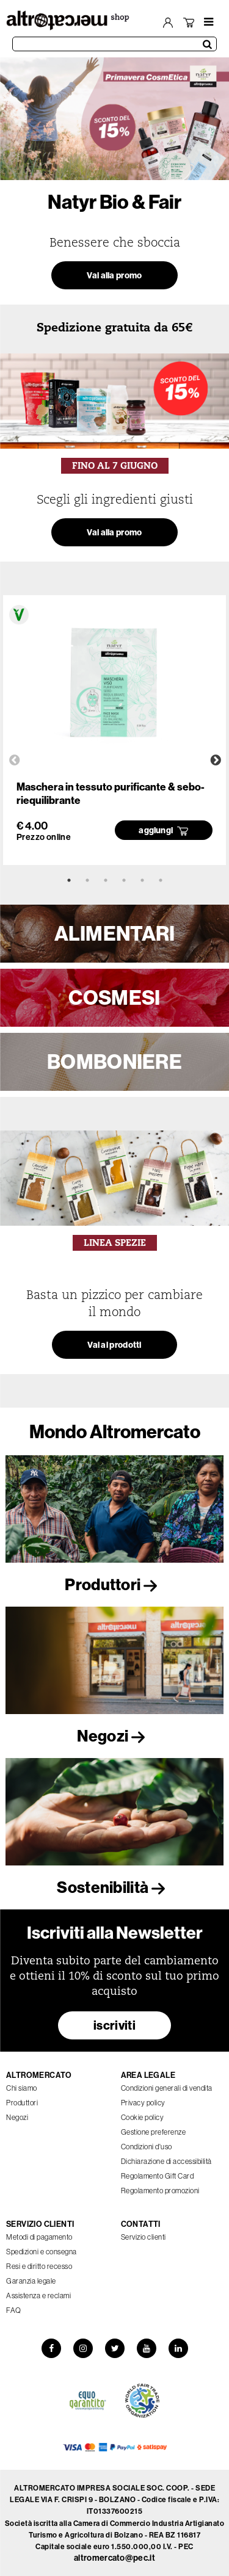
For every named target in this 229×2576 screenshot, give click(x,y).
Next (215, 760)
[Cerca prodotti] (114, 44)
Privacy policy (143, 2102)
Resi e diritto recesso (39, 2266)
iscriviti (114, 2025)
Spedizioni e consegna (41, 2251)
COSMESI (114, 997)
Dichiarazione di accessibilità (166, 2161)
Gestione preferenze (153, 2131)
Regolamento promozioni (160, 2190)
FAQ (13, 2310)
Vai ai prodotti (114, 1344)
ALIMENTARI (114, 933)
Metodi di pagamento (39, 2236)
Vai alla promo (114, 275)
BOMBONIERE (114, 1061)
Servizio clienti (143, 2236)
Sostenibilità (114, 1887)
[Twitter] (115, 2348)
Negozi (114, 1736)
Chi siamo (21, 2088)
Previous (14, 760)
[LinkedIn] (178, 2348)
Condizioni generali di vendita (167, 2088)
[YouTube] (146, 2348)
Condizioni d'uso (146, 2146)
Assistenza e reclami (38, 2295)
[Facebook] (51, 2348)
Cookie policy (142, 2117)
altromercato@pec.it (114, 2557)
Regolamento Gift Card (157, 2175)
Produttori (114, 1584)
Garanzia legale (31, 2280)
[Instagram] (83, 2348)
